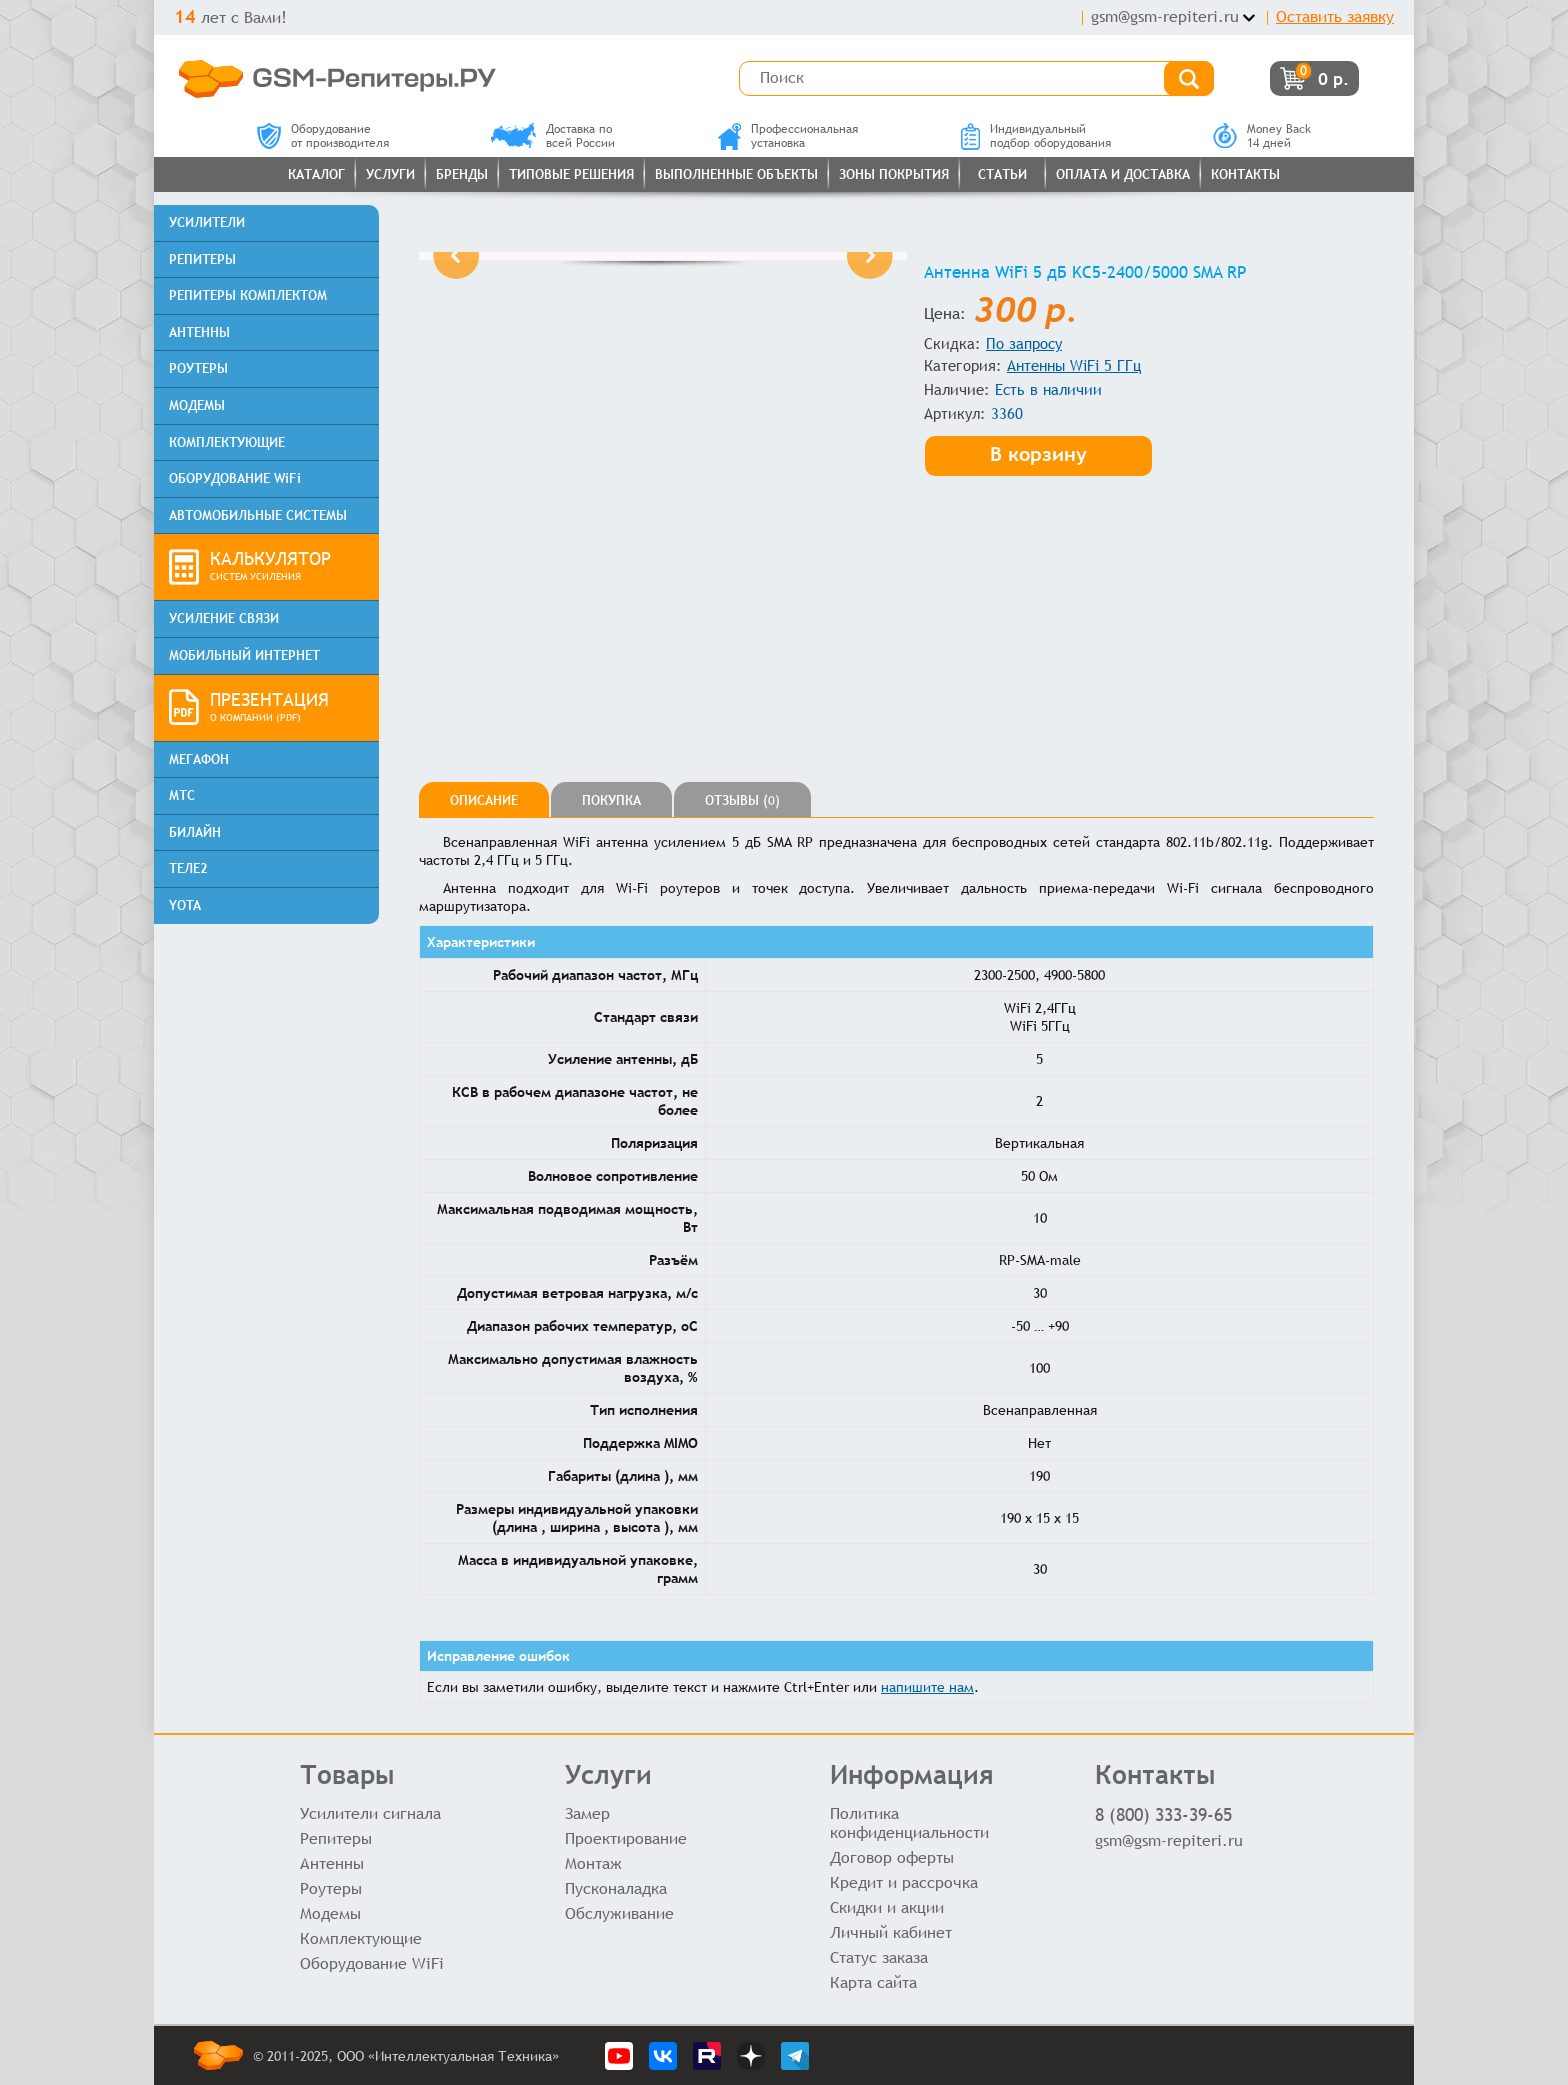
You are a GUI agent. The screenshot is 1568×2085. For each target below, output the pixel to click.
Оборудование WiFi (372, 1963)
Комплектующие (361, 1938)
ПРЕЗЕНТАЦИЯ (287, 708)
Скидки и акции (887, 1907)
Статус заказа (879, 1957)
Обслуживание (619, 1913)
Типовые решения (571, 174)
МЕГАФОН (199, 759)
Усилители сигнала (370, 1813)
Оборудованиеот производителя (323, 136)
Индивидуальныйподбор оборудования (1036, 136)
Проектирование (626, 1838)
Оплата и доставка (1123, 174)
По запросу (1024, 343)
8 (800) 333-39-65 (1163, 1814)
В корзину (1038, 453)
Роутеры (331, 1888)
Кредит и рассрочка (904, 1882)
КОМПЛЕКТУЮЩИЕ (227, 442)
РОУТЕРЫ (198, 368)
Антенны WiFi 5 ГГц (1074, 365)
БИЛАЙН (195, 832)
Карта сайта (873, 1982)
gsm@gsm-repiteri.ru (1165, 16)
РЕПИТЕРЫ (202, 259)
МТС (182, 795)
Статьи (1002, 174)
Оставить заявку (1335, 16)
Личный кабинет (891, 1932)
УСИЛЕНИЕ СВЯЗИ (224, 618)
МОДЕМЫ (197, 405)
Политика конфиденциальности (909, 1823)
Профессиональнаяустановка (788, 136)
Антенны (332, 1863)
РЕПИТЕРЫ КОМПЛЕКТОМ (248, 295)
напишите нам (927, 1687)
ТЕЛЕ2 (188, 868)
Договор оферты (892, 1857)
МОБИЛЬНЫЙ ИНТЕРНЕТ (244, 655)
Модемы (330, 1913)
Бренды (462, 174)
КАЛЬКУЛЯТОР (287, 567)
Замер (587, 1813)
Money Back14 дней (1262, 136)
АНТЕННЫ (199, 332)
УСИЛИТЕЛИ (207, 222)
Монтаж (593, 1863)
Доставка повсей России (553, 136)
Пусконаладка (616, 1888)
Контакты (1245, 174)
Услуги (390, 174)
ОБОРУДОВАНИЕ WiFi (235, 478)
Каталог (316, 174)
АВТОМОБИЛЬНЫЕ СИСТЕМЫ (258, 515)
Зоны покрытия (894, 174)
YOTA (185, 905)
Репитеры (336, 1838)
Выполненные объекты (736, 174)
